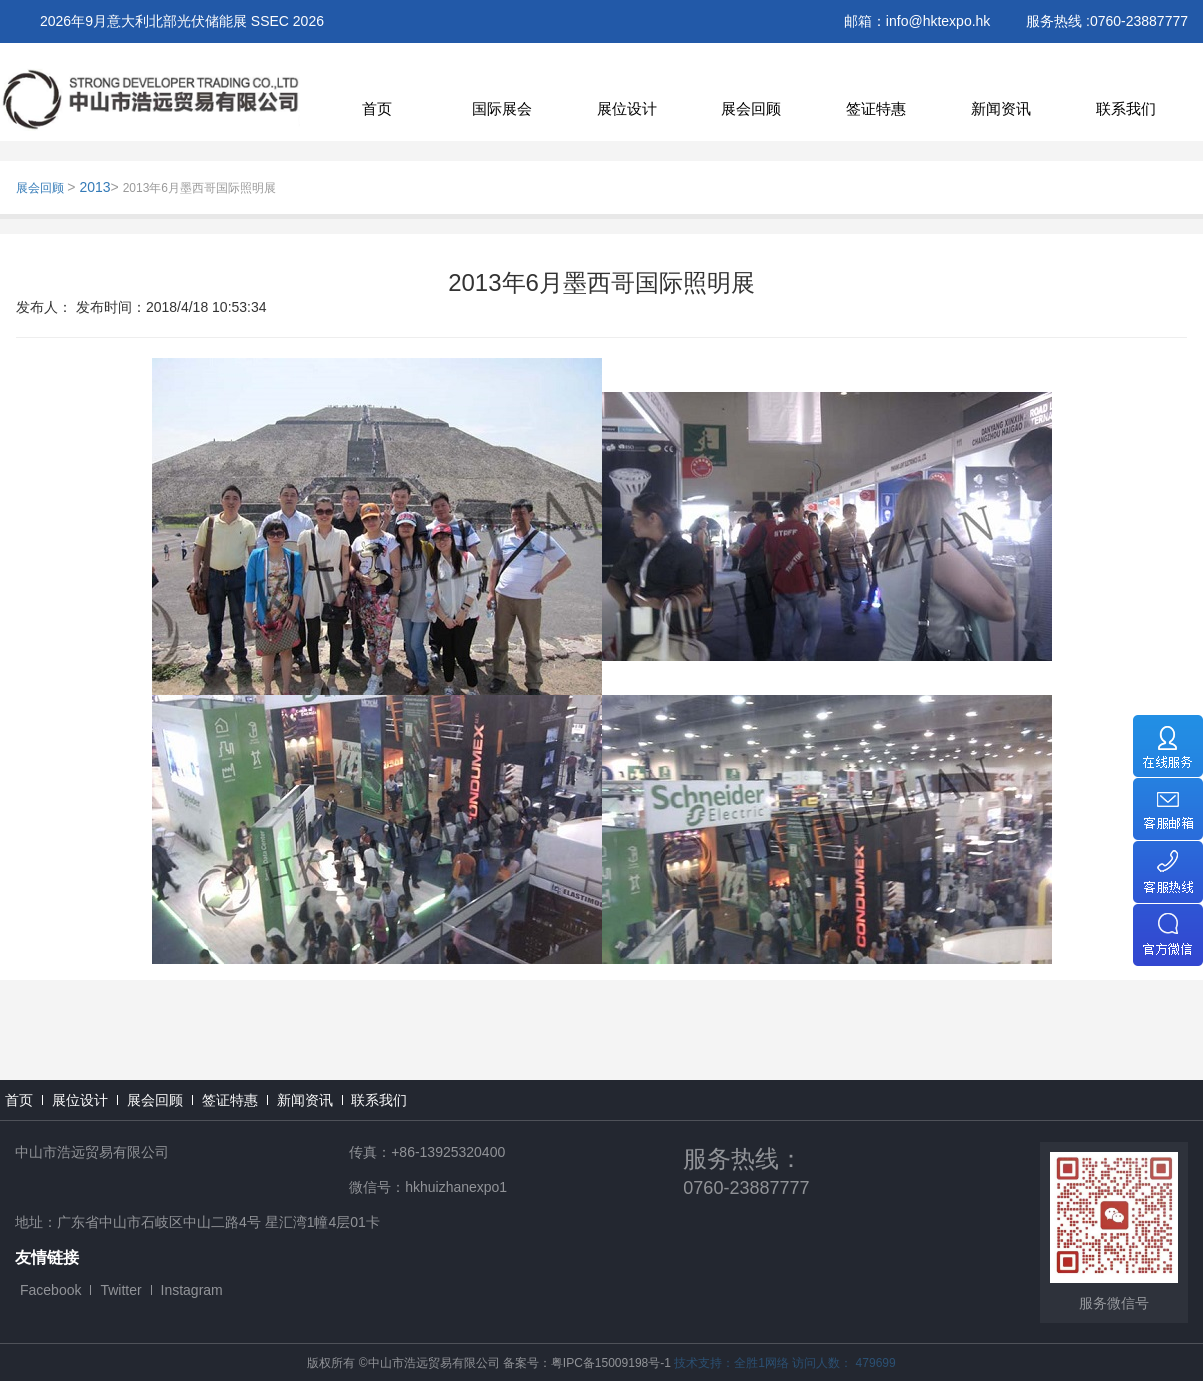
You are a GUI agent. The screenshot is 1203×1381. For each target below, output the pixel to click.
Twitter (120, 1290)
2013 (94, 187)
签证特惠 (876, 108)
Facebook (50, 1290)
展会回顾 (751, 108)
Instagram (192, 1290)
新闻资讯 (1001, 108)
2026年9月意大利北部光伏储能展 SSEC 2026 (182, 21)
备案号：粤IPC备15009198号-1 (587, 1363)
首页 (377, 108)
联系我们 (1126, 108)
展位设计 (627, 108)
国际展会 (502, 108)
